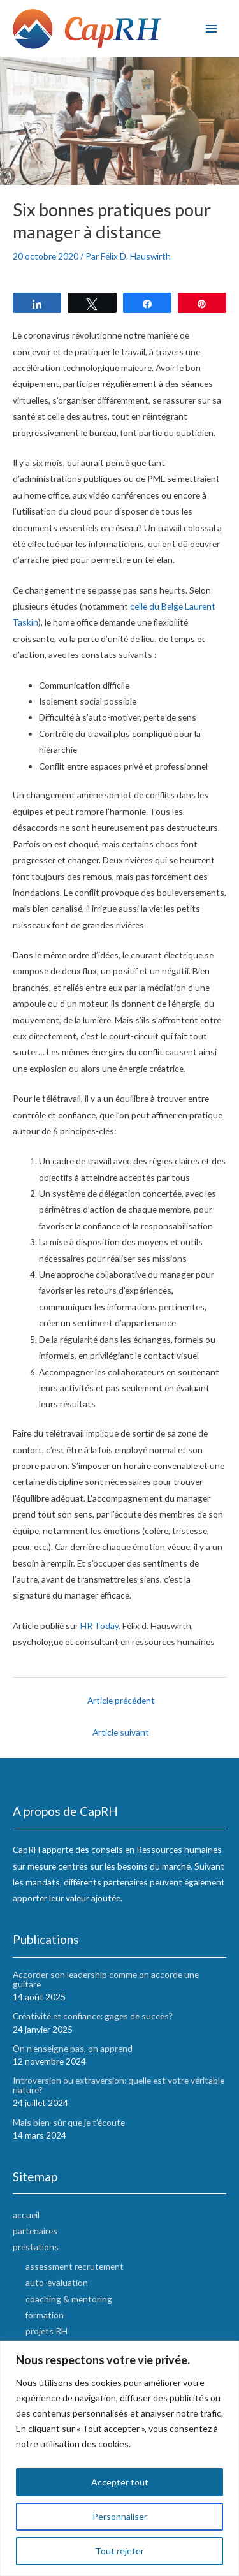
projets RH (46, 2330)
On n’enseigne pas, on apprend (73, 2048)
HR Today (99, 1625)
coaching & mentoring (68, 2299)
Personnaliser (119, 2516)
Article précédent (121, 1700)
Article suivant (120, 1732)
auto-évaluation (56, 2282)
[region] (119, 2458)
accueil (26, 2214)
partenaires (35, 2230)
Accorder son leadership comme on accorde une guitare (106, 1979)
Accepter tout (119, 2482)
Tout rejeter (119, 2550)
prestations (36, 2246)
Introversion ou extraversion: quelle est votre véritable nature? (118, 2085)
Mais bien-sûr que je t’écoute (69, 2122)
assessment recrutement (74, 2266)
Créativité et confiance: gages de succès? (93, 2016)
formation (44, 2314)
